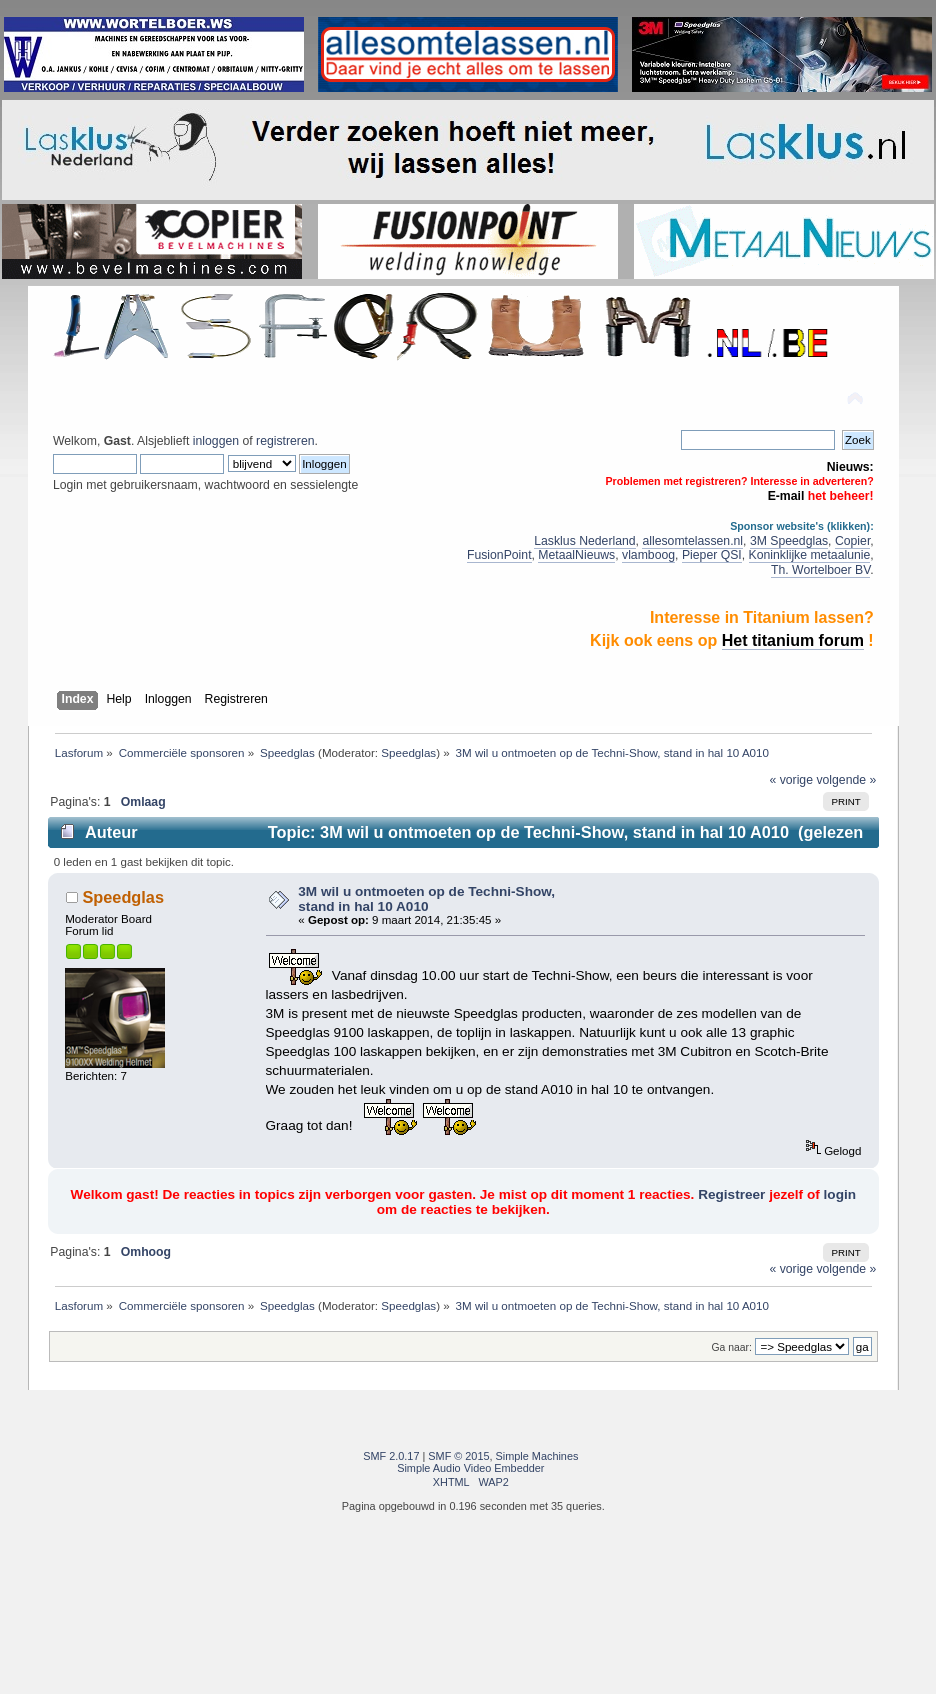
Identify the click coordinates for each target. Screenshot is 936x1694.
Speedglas (408, 752)
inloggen (216, 441)
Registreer (731, 1194)
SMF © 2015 (458, 1456)
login (840, 1194)
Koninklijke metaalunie (810, 555)
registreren (285, 441)
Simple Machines (537, 1456)
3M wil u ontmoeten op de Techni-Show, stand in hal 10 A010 (426, 899)
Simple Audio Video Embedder (470, 1468)
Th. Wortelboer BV (820, 570)
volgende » (846, 780)
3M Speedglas (789, 541)
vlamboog (648, 555)
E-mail (786, 496)
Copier (852, 541)
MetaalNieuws (576, 555)
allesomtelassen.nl (692, 541)
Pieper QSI (712, 555)
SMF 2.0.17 (391, 1456)
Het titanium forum (793, 640)
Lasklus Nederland (584, 541)
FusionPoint (499, 555)
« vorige (791, 780)
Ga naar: (732, 1347)
